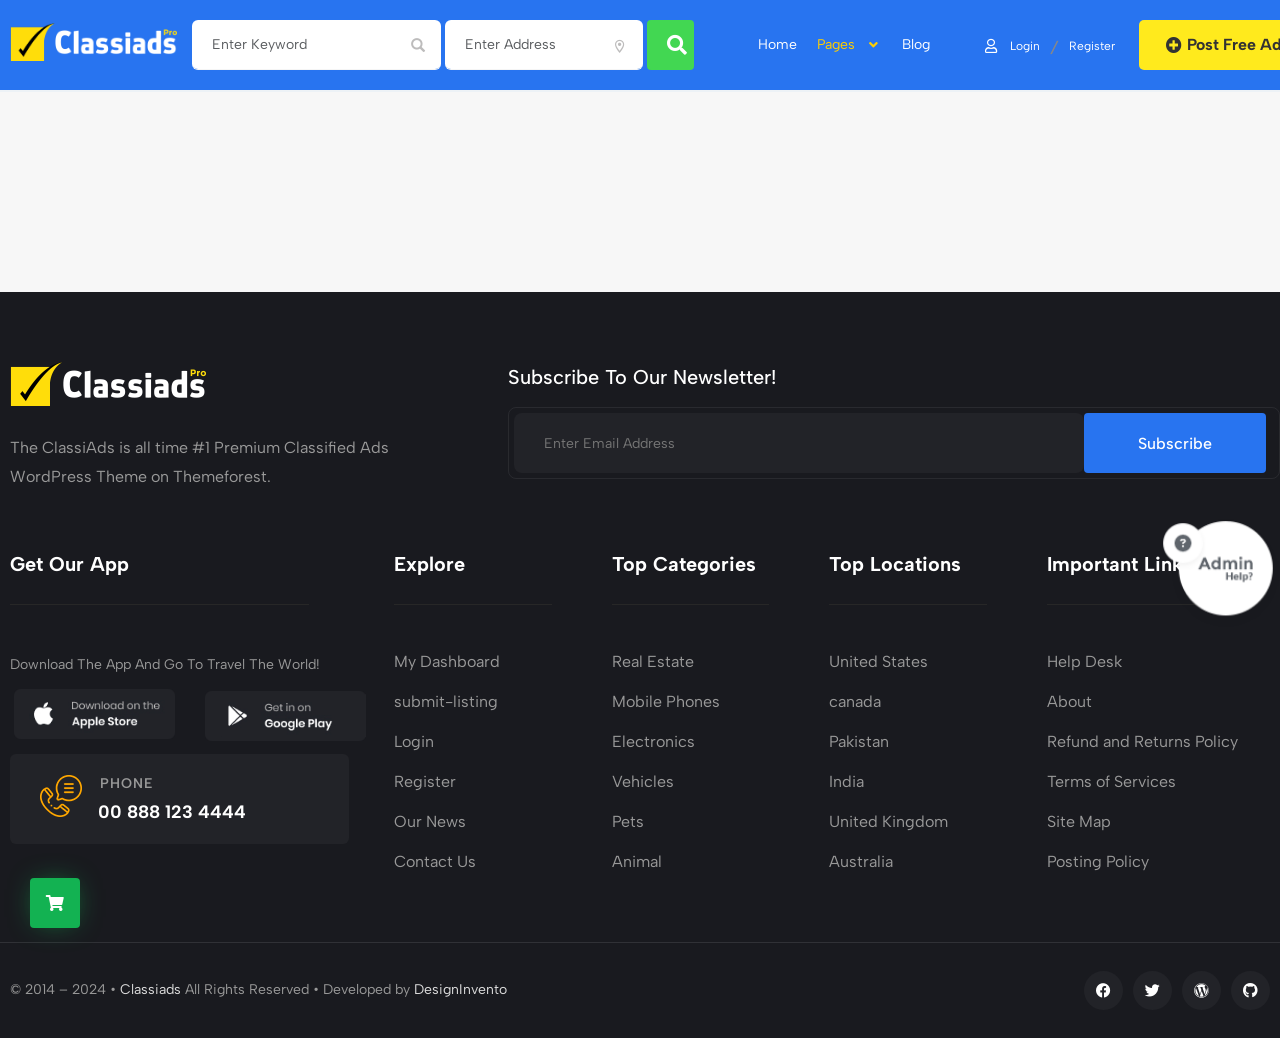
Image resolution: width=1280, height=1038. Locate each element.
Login (1011, 45)
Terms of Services (1111, 781)
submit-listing (446, 701)
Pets (628, 821)
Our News (430, 821)
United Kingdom (888, 821)
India (846, 781)
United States (878, 661)
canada (855, 701)
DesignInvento (460, 989)
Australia (861, 861)
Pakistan (859, 741)
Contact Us (435, 861)
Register (1091, 45)
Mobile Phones (666, 701)
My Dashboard (447, 661)
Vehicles (643, 781)
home (777, 45)
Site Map (1079, 821)
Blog (916, 45)
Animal (637, 861)
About (1069, 701)
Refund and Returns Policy (1142, 741)
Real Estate (653, 661)
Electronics (653, 741)
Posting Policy (1098, 861)
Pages (850, 45)
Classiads (150, 989)
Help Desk (1084, 661)
